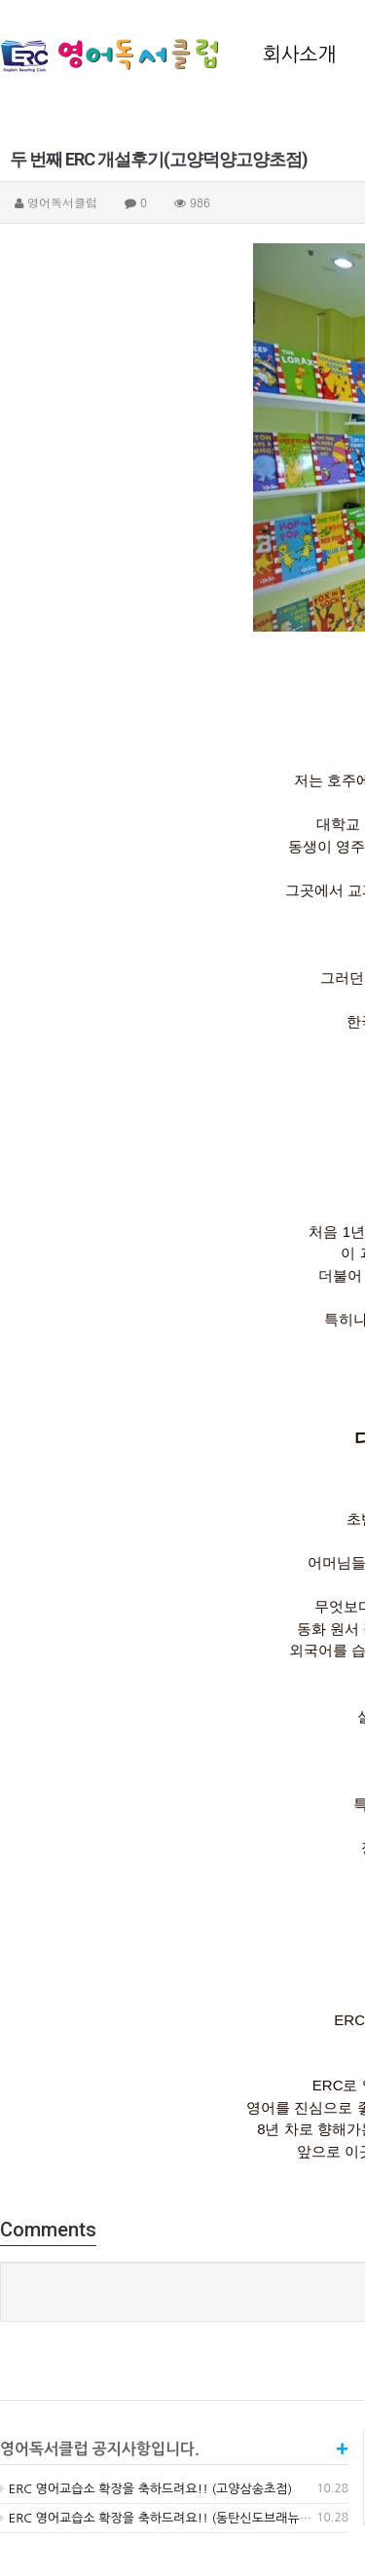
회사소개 (299, 54)
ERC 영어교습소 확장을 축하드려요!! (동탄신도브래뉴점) (158, 2518)
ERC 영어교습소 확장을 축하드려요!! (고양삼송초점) (146, 2489)
